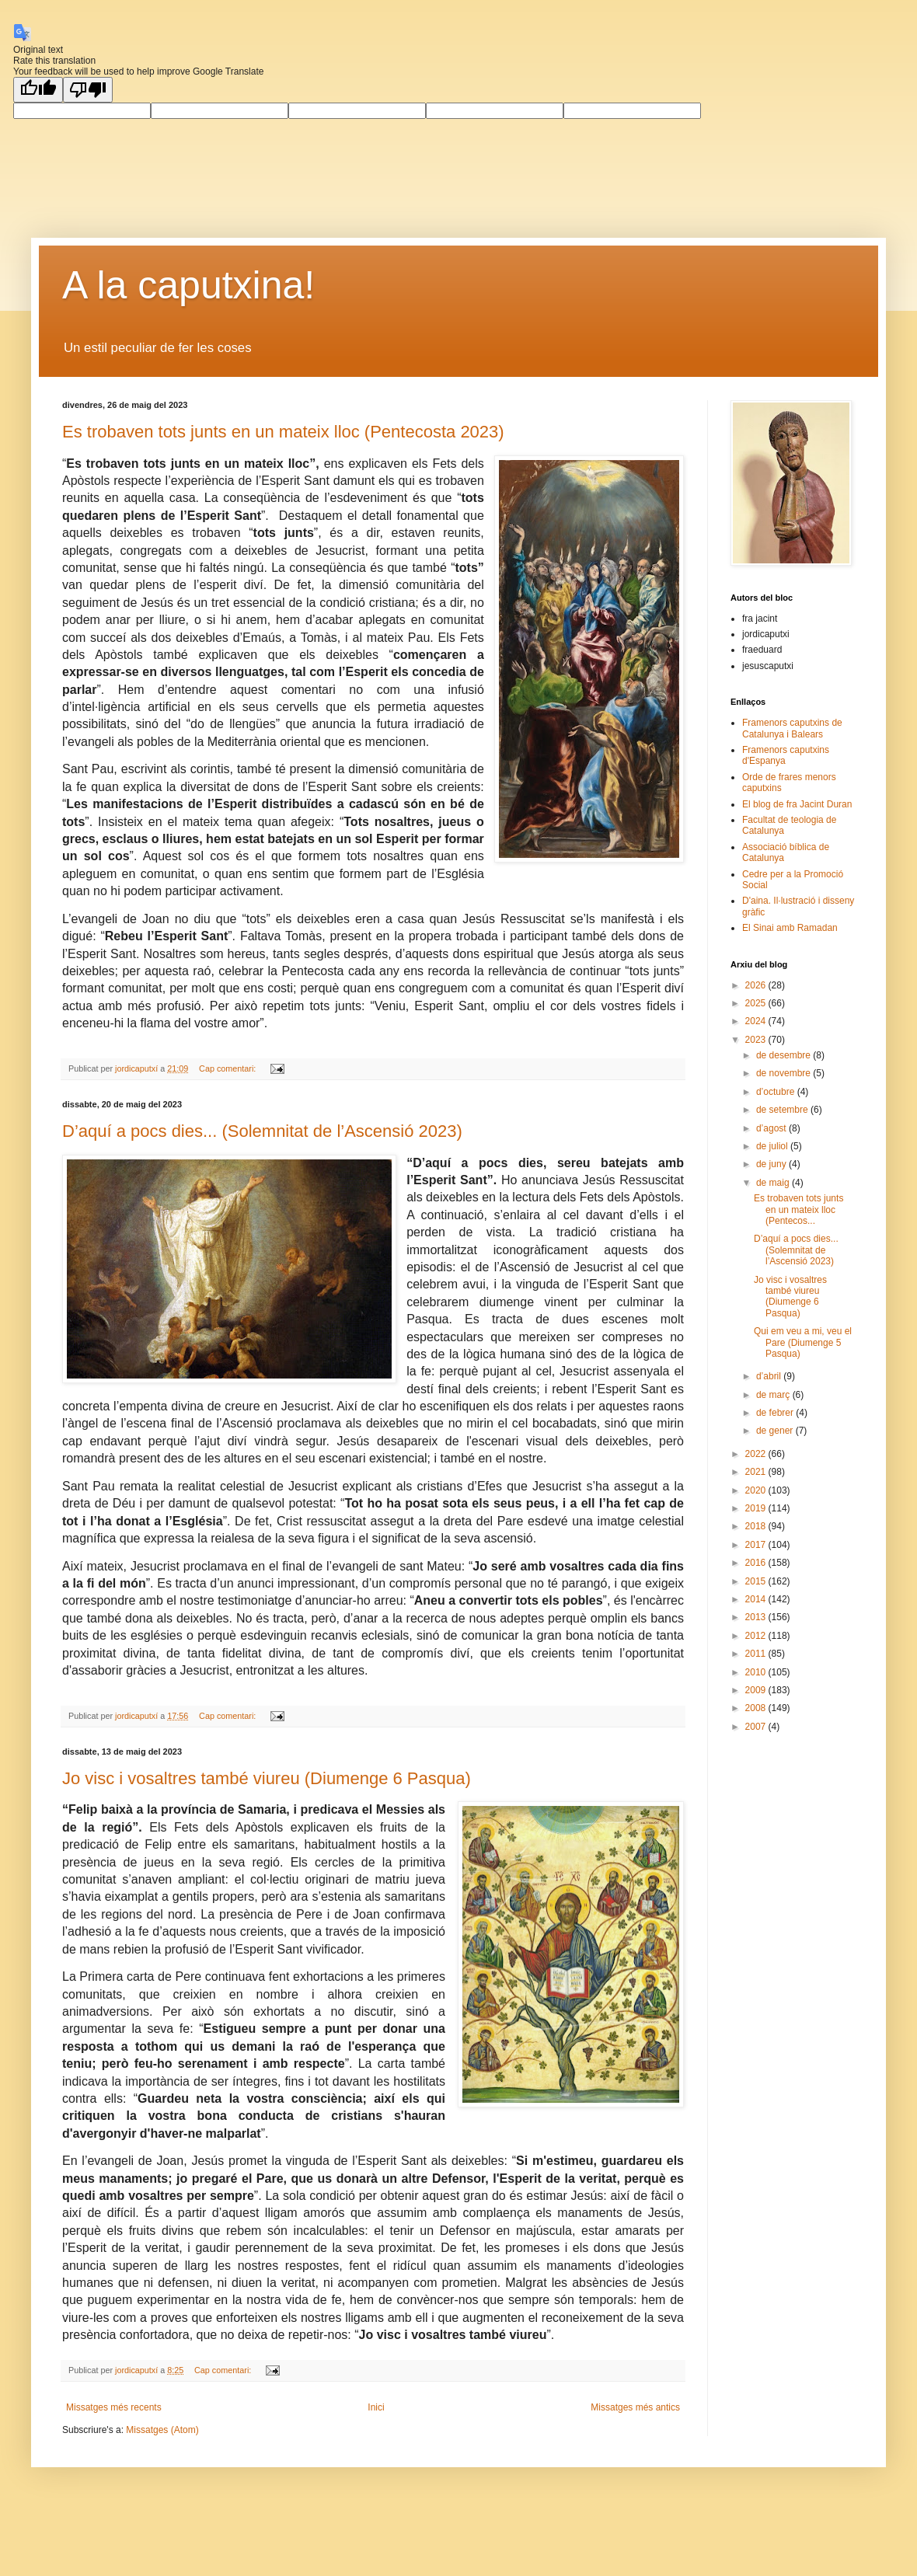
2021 (757, 1471)
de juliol (773, 1146)
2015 (757, 1581)
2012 (757, 1635)
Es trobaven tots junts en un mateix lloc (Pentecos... (798, 1209)
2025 (757, 1003)
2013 (757, 1617)
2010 (757, 1672)
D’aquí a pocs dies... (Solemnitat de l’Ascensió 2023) (262, 1131)
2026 (757, 985)
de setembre (783, 1109)
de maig (774, 1182)
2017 (757, 1544)
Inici (376, 2407)
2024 (757, 1021)
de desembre (784, 1055)
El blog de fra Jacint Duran (797, 804)
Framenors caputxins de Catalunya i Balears (792, 728)
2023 (757, 1039)
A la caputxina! (188, 285)
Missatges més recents (114, 2407)
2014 (757, 1599)
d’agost (772, 1128)
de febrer (776, 1412)
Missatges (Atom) (162, 2429)
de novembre (784, 1073)
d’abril (769, 1376)
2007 (757, 1726)
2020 (757, 1490)
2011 (757, 1653)
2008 (757, 1708)
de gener (776, 1430)
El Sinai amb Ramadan (790, 927)
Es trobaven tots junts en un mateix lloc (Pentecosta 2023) (283, 431)
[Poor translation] (88, 90)
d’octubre (776, 1091)
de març (774, 1394)
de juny (772, 1164)
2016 (757, 1562)
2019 (757, 1508)
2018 (757, 1526)
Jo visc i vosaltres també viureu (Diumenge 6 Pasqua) (266, 1778)
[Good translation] (38, 90)
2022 (757, 1453)
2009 (757, 1690)
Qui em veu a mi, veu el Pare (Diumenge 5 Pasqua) (803, 1342)
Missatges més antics (635, 2407)
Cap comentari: (228, 1068)
